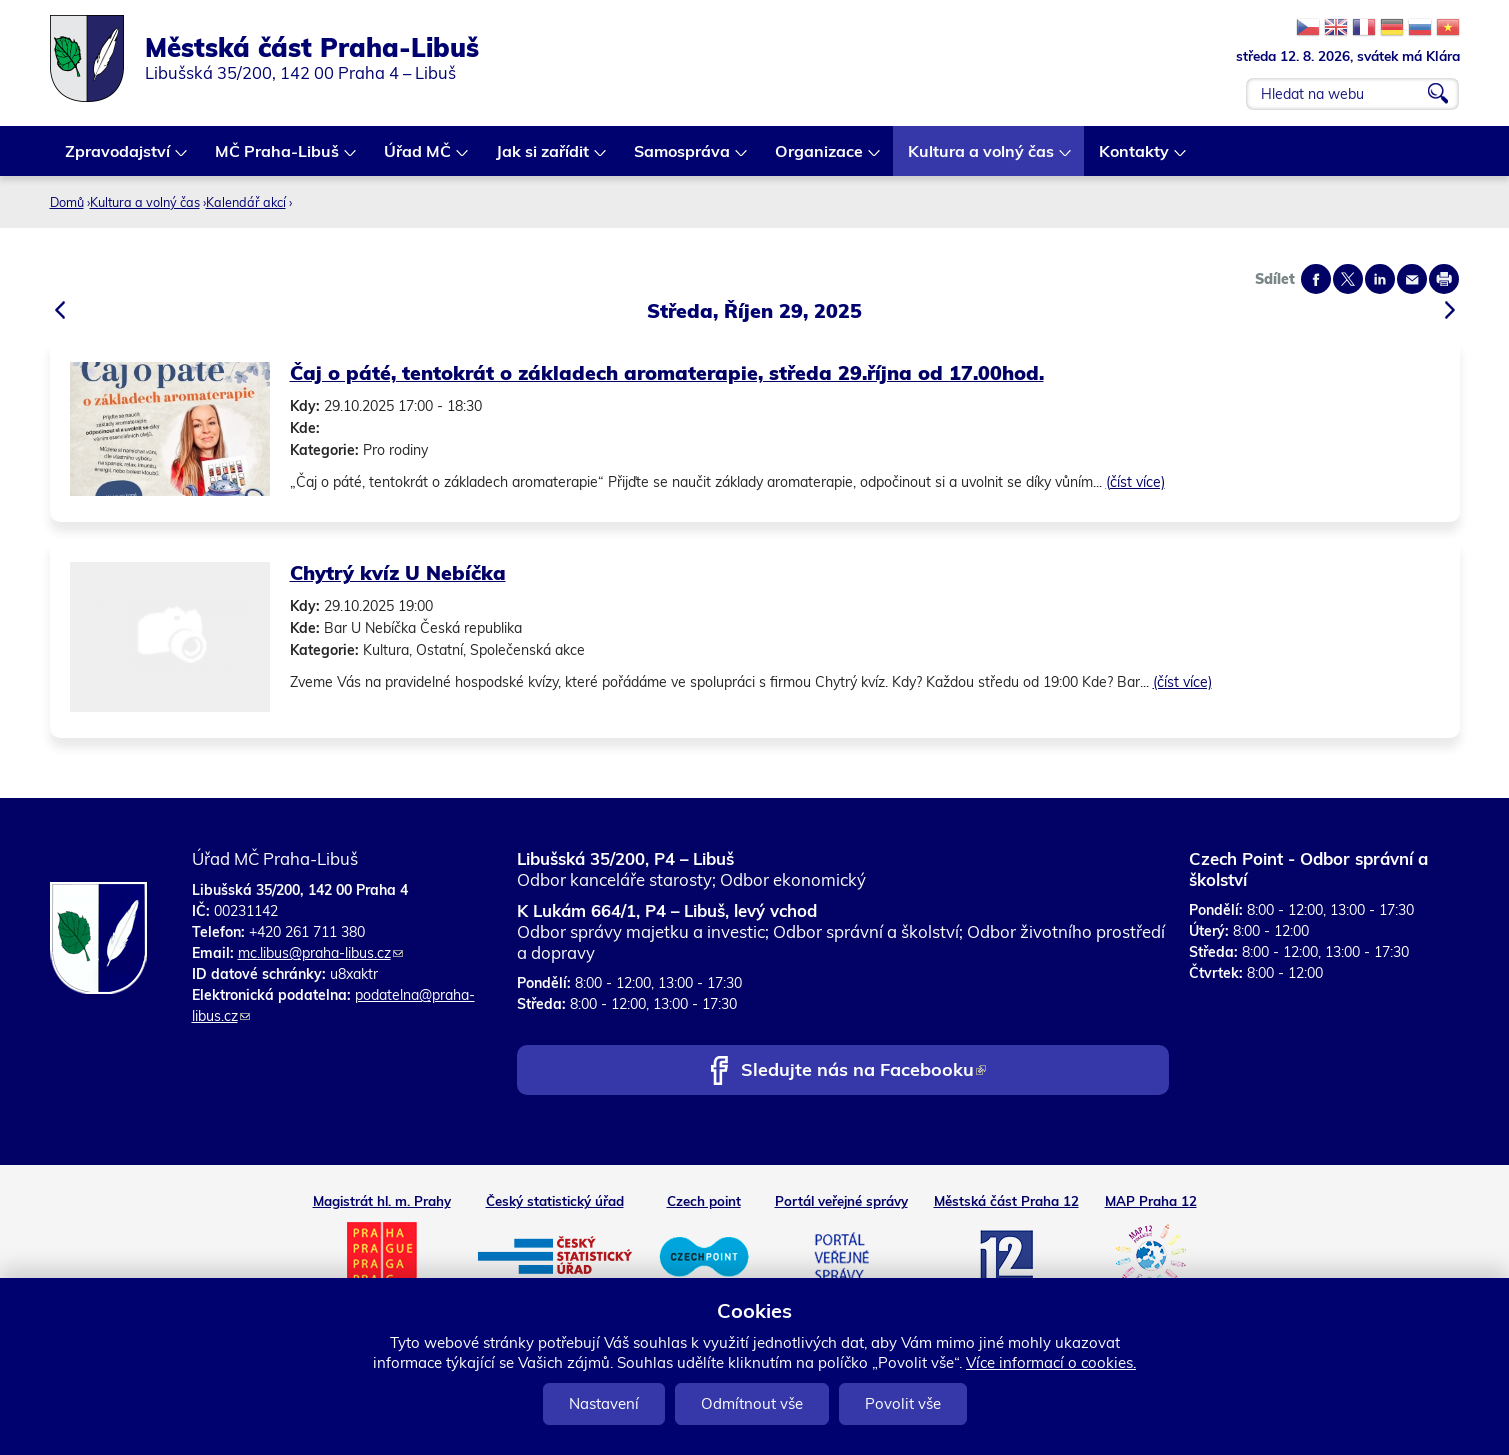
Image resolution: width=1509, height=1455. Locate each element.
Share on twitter (1348, 279)
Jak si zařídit (543, 158)
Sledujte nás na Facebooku (863, 1071)
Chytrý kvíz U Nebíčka (398, 572)
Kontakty (1135, 158)
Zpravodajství (118, 158)
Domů (67, 202)
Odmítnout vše (752, 1403)
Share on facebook (1316, 279)
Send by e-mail (1412, 279)
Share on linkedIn (1380, 279)
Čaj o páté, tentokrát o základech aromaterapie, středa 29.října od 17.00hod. (667, 372)
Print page (1444, 279)
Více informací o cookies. (1051, 1362)
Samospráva (683, 158)
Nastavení (604, 1403)
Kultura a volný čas (982, 158)
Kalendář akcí (246, 202)
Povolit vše (903, 1403)
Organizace (820, 158)
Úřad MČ (418, 158)
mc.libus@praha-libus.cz (320, 953)
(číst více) (1135, 482)
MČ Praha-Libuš (278, 158)
